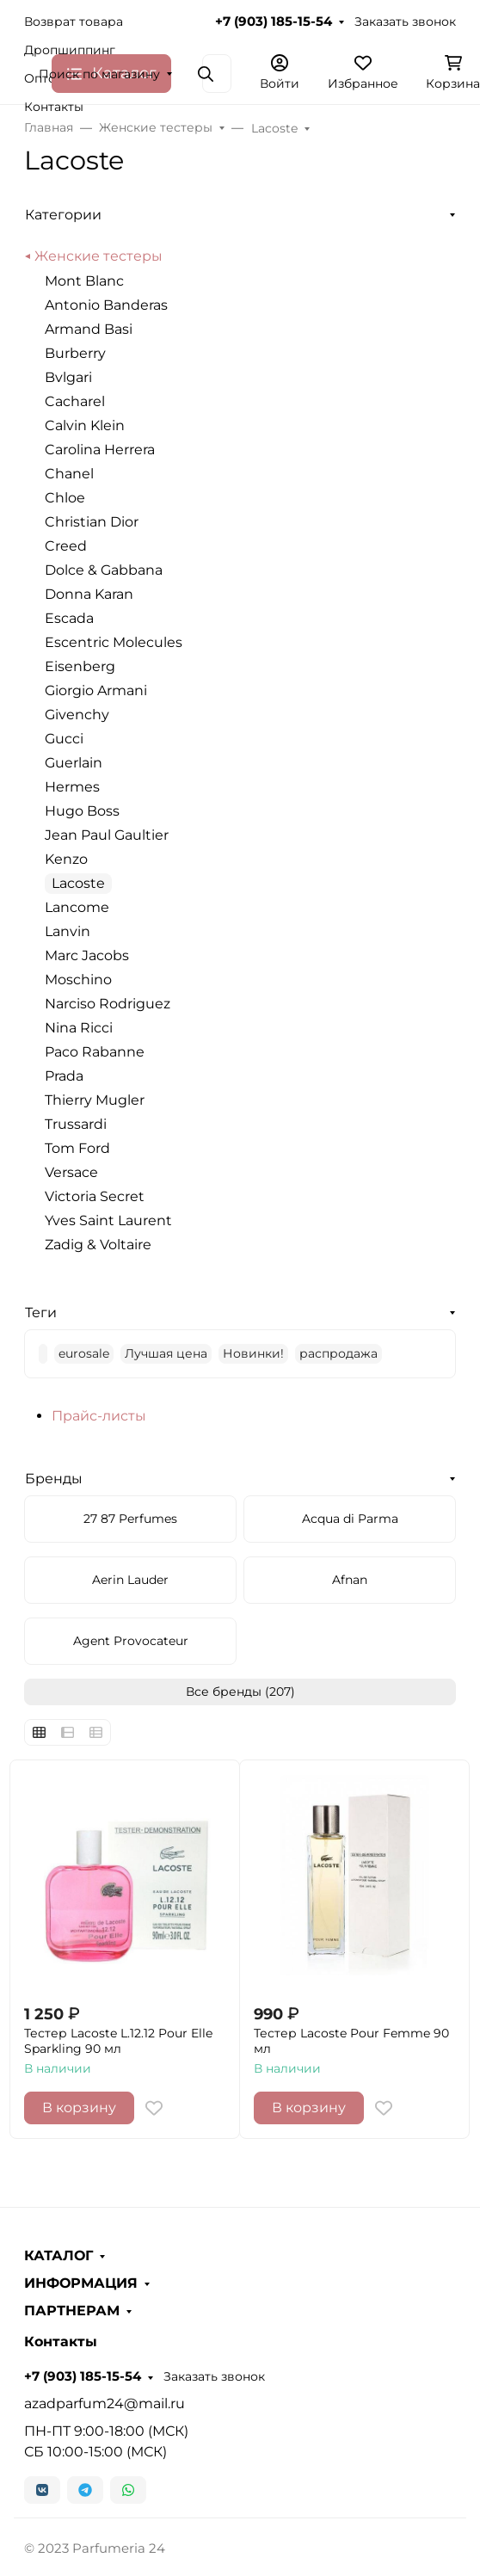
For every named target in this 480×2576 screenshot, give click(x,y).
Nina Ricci (79, 1028)
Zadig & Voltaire (98, 1244)
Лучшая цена (166, 1353)
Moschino (78, 979)
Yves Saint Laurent (108, 1220)
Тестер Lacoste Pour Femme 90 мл (351, 2041)
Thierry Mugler (95, 1100)
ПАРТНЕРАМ (72, 2311)
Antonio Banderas (106, 305)
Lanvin (67, 931)
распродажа (338, 1353)
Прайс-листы (99, 1416)
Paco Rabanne (95, 1052)
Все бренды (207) (240, 1691)
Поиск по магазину (99, 74)
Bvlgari (68, 377)
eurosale (83, 1353)
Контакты (53, 106)
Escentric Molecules (113, 642)
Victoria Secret (95, 1196)
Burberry (75, 353)
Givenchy (77, 714)
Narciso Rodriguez (107, 1003)
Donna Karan (89, 594)
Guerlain (73, 763)
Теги (41, 1312)
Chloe (65, 498)
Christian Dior (91, 522)
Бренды (54, 1478)
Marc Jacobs (87, 955)
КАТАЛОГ (58, 2256)
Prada (64, 1076)
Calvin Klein (85, 425)
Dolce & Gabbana (104, 570)
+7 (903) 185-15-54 (273, 21)
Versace (71, 1172)
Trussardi (76, 1124)
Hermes (72, 787)
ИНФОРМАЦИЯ (81, 2283)
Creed (66, 546)
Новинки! (253, 1353)
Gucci (64, 738)
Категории (63, 214)
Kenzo (66, 859)
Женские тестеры (98, 256)
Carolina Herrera (100, 449)
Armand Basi (88, 329)
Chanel (69, 473)
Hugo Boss (82, 811)
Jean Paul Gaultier (107, 835)
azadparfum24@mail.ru (104, 2403)
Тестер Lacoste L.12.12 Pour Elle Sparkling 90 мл (118, 2041)
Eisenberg (80, 666)
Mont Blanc (84, 281)
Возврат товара (73, 21)
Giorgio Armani (96, 690)
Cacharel (75, 401)
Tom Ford (77, 1148)
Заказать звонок (405, 21)
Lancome (77, 907)
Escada (69, 618)
